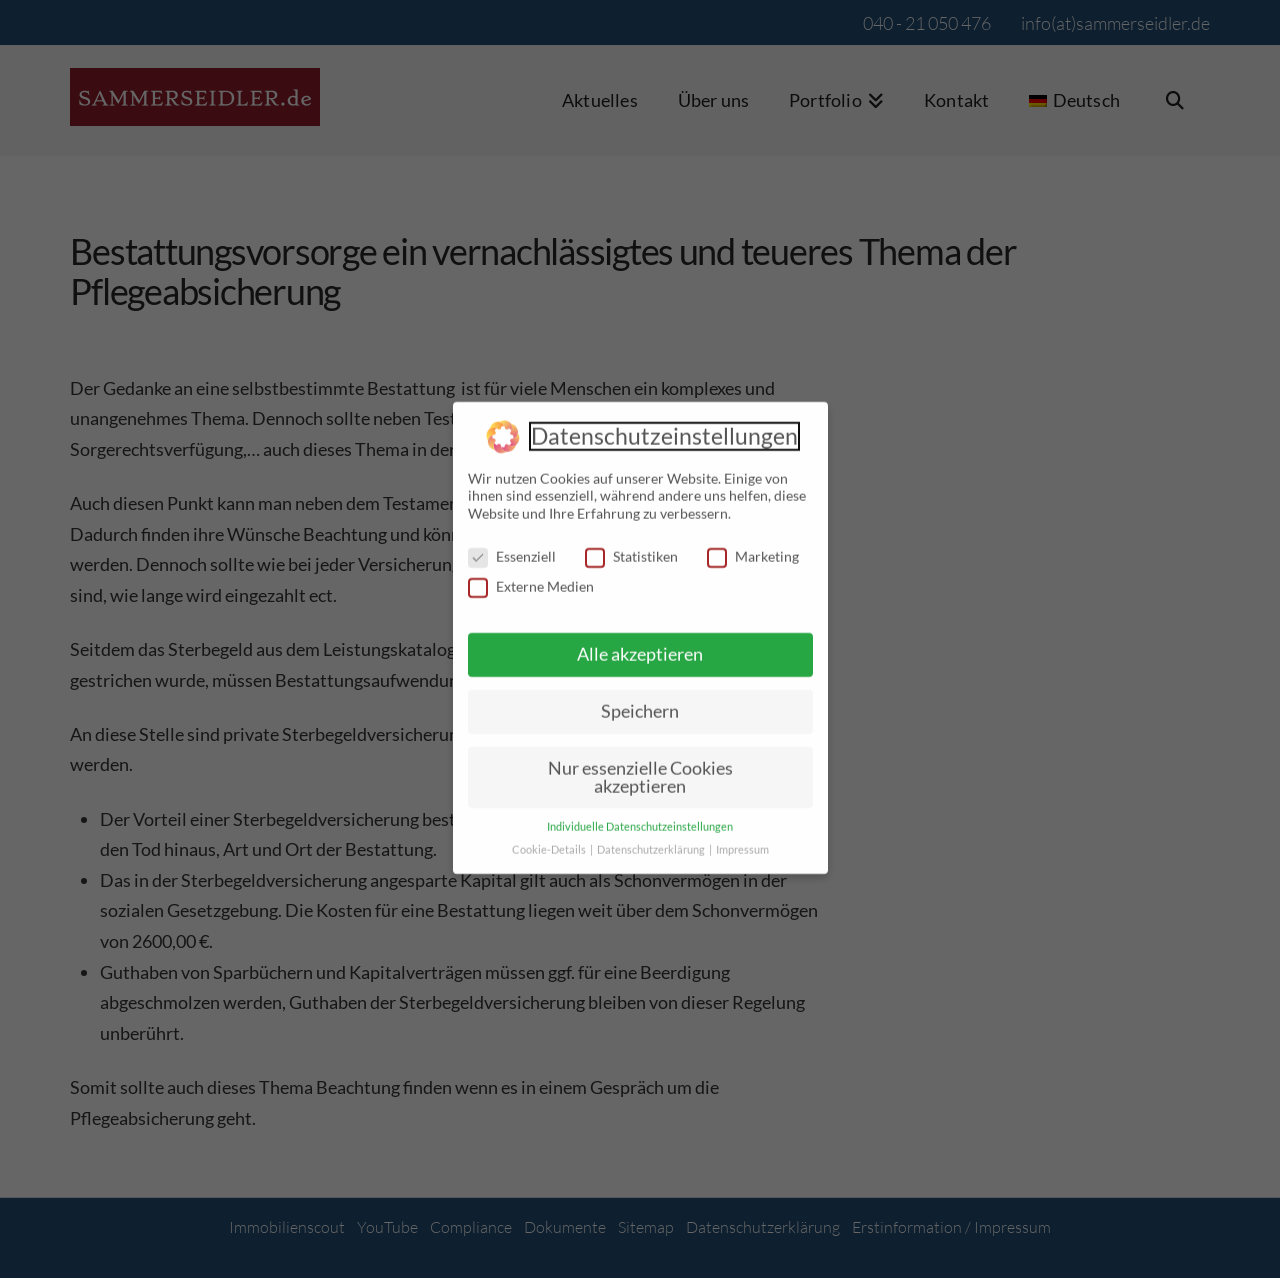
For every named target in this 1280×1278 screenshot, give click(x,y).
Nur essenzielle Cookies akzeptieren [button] (640, 764)
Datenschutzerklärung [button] (652, 838)
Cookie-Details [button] (550, 838)
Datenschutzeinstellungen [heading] (664, 424)
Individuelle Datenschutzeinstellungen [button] (640, 815)
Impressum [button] (742, 838)
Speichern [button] (640, 699)
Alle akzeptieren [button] (640, 642)
